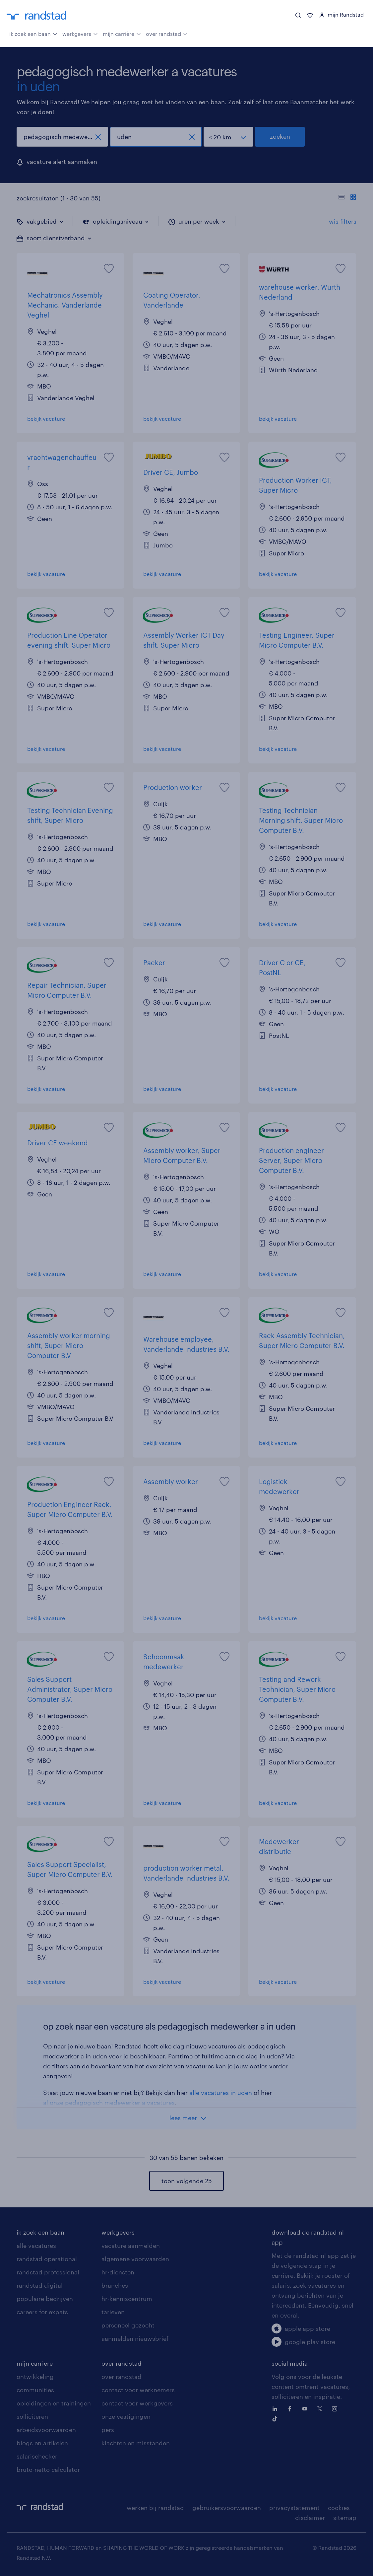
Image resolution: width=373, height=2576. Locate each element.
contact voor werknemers (138, 2390)
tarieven (113, 2312)
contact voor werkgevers (137, 2403)
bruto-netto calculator (48, 2469)
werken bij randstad (155, 2507)
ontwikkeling (35, 2376)
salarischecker (37, 2456)
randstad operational (47, 2258)
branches (114, 2285)
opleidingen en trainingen (54, 2403)
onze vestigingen (126, 2416)
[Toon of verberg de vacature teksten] (347, 198)
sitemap (344, 2517)
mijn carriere (35, 2363)
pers (107, 2429)
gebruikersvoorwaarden (226, 2507)
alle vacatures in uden (220, 2092)
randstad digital (40, 2285)
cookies (339, 2507)
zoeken (280, 136)
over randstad (167, 33)
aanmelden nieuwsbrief (134, 2338)
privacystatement (294, 2507)
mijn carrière (122, 33)
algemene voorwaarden (135, 2258)
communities (35, 2390)
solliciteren (32, 2416)
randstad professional (48, 2272)
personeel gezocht (128, 2325)
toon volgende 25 (186, 2180)
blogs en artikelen (42, 2443)
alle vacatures (36, 2245)
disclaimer (310, 2517)
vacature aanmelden (130, 2245)
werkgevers (80, 33)
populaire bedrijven (45, 2298)
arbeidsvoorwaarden (46, 2429)
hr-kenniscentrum (126, 2298)
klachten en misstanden (135, 2443)
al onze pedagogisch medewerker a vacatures (109, 2102)
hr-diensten (117, 2272)
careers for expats (42, 2312)
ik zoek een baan (33, 33)
